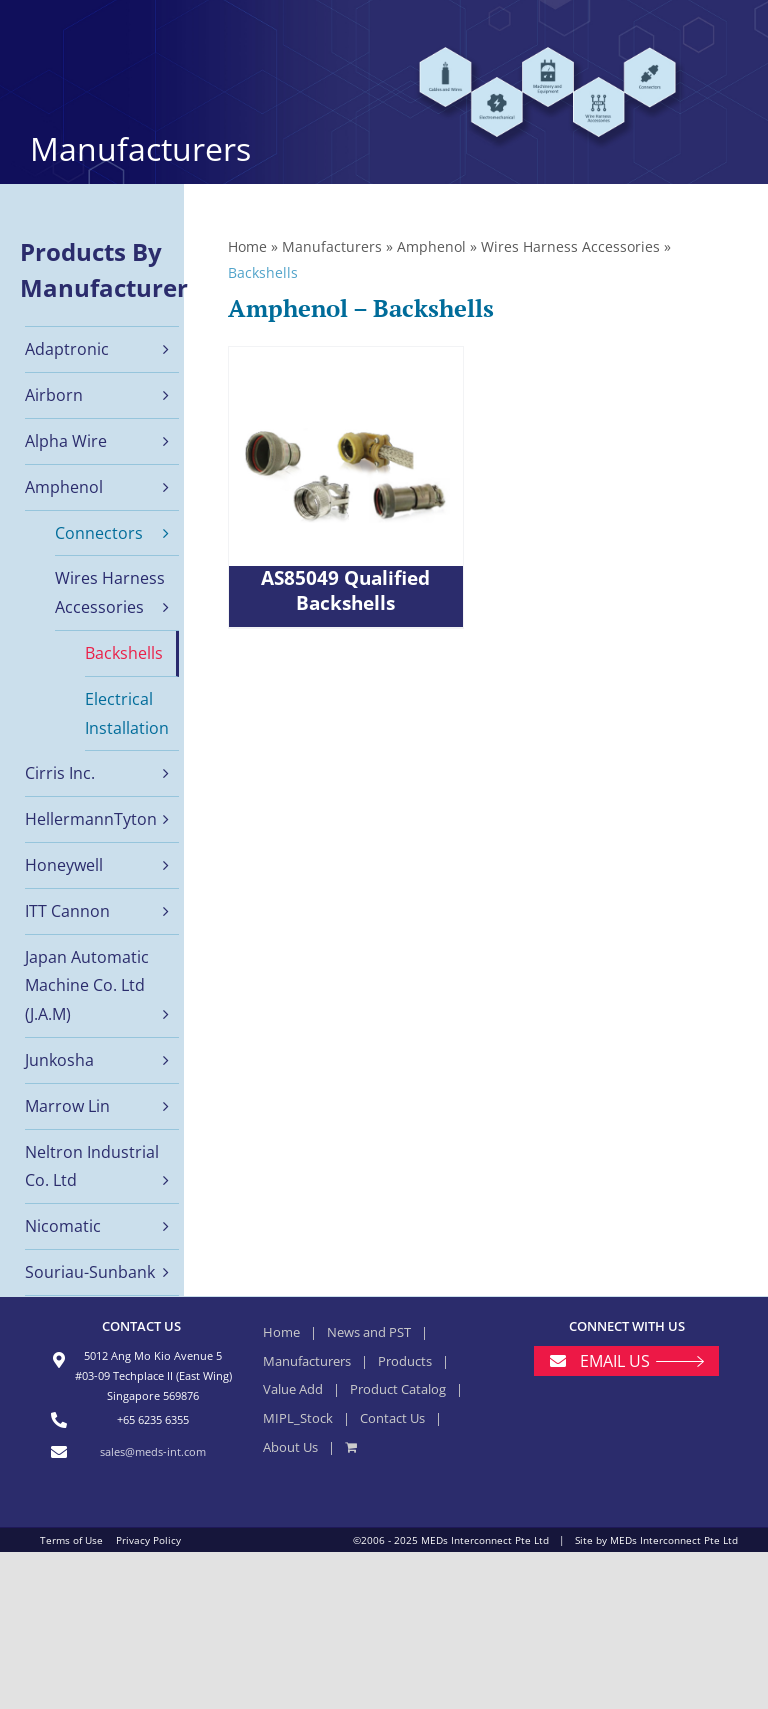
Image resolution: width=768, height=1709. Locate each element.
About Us (290, 1447)
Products (405, 1361)
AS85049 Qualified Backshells (345, 591)
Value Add (293, 1389)
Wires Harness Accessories (570, 246)
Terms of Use (71, 1540)
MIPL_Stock (298, 1418)
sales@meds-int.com (153, 1451)
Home (247, 246)
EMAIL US (615, 1361)
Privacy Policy (148, 1540)
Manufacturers (332, 246)
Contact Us (392, 1418)
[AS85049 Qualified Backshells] (346, 487)
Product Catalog (398, 1389)
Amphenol (431, 246)
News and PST (369, 1332)
